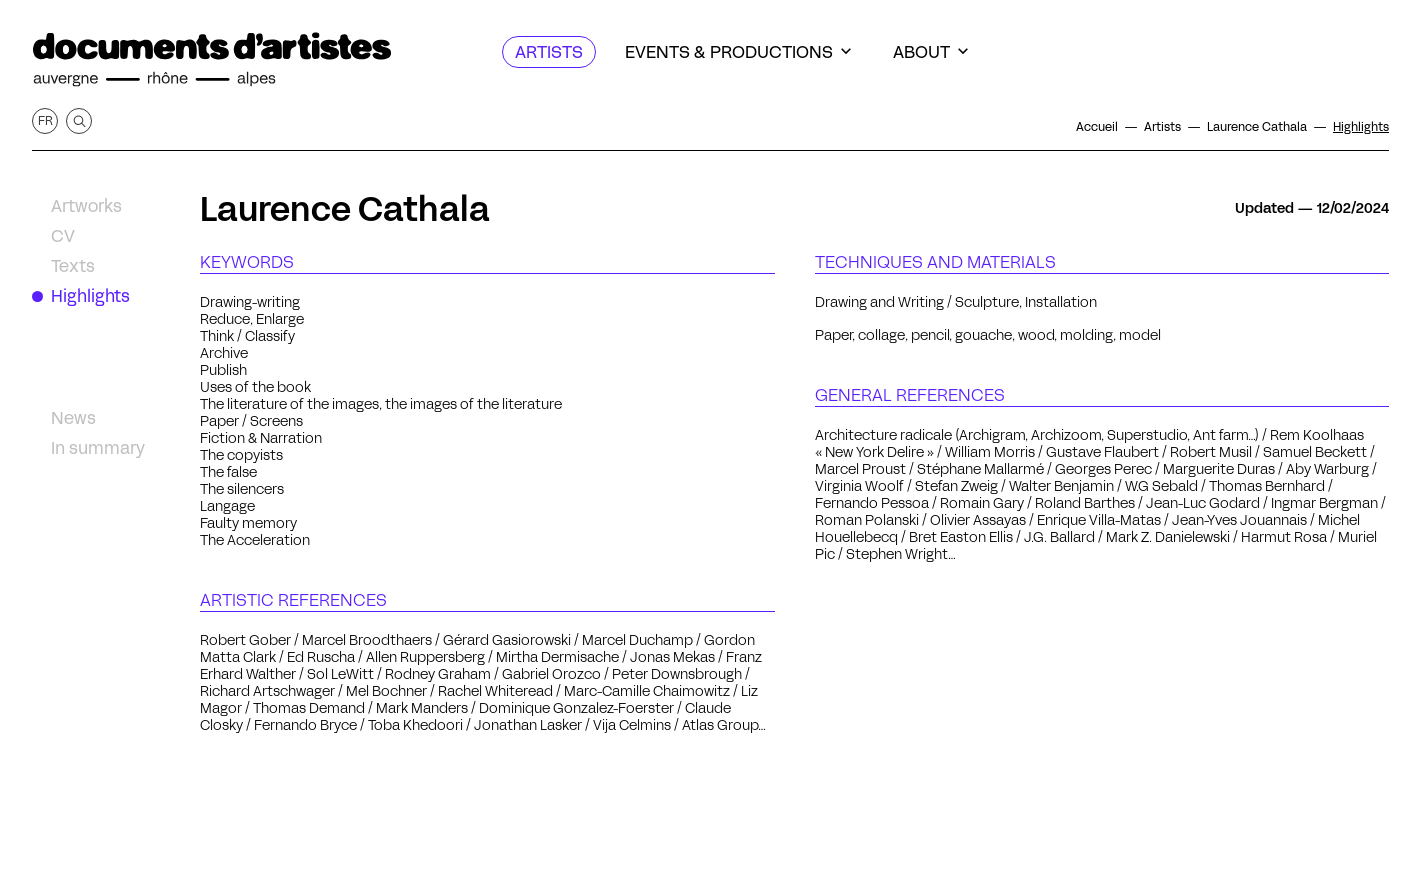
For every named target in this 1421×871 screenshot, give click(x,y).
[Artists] (549, 52)
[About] (930, 52)
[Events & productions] (738, 52)
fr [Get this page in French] (45, 120)
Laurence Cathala (345, 209)
